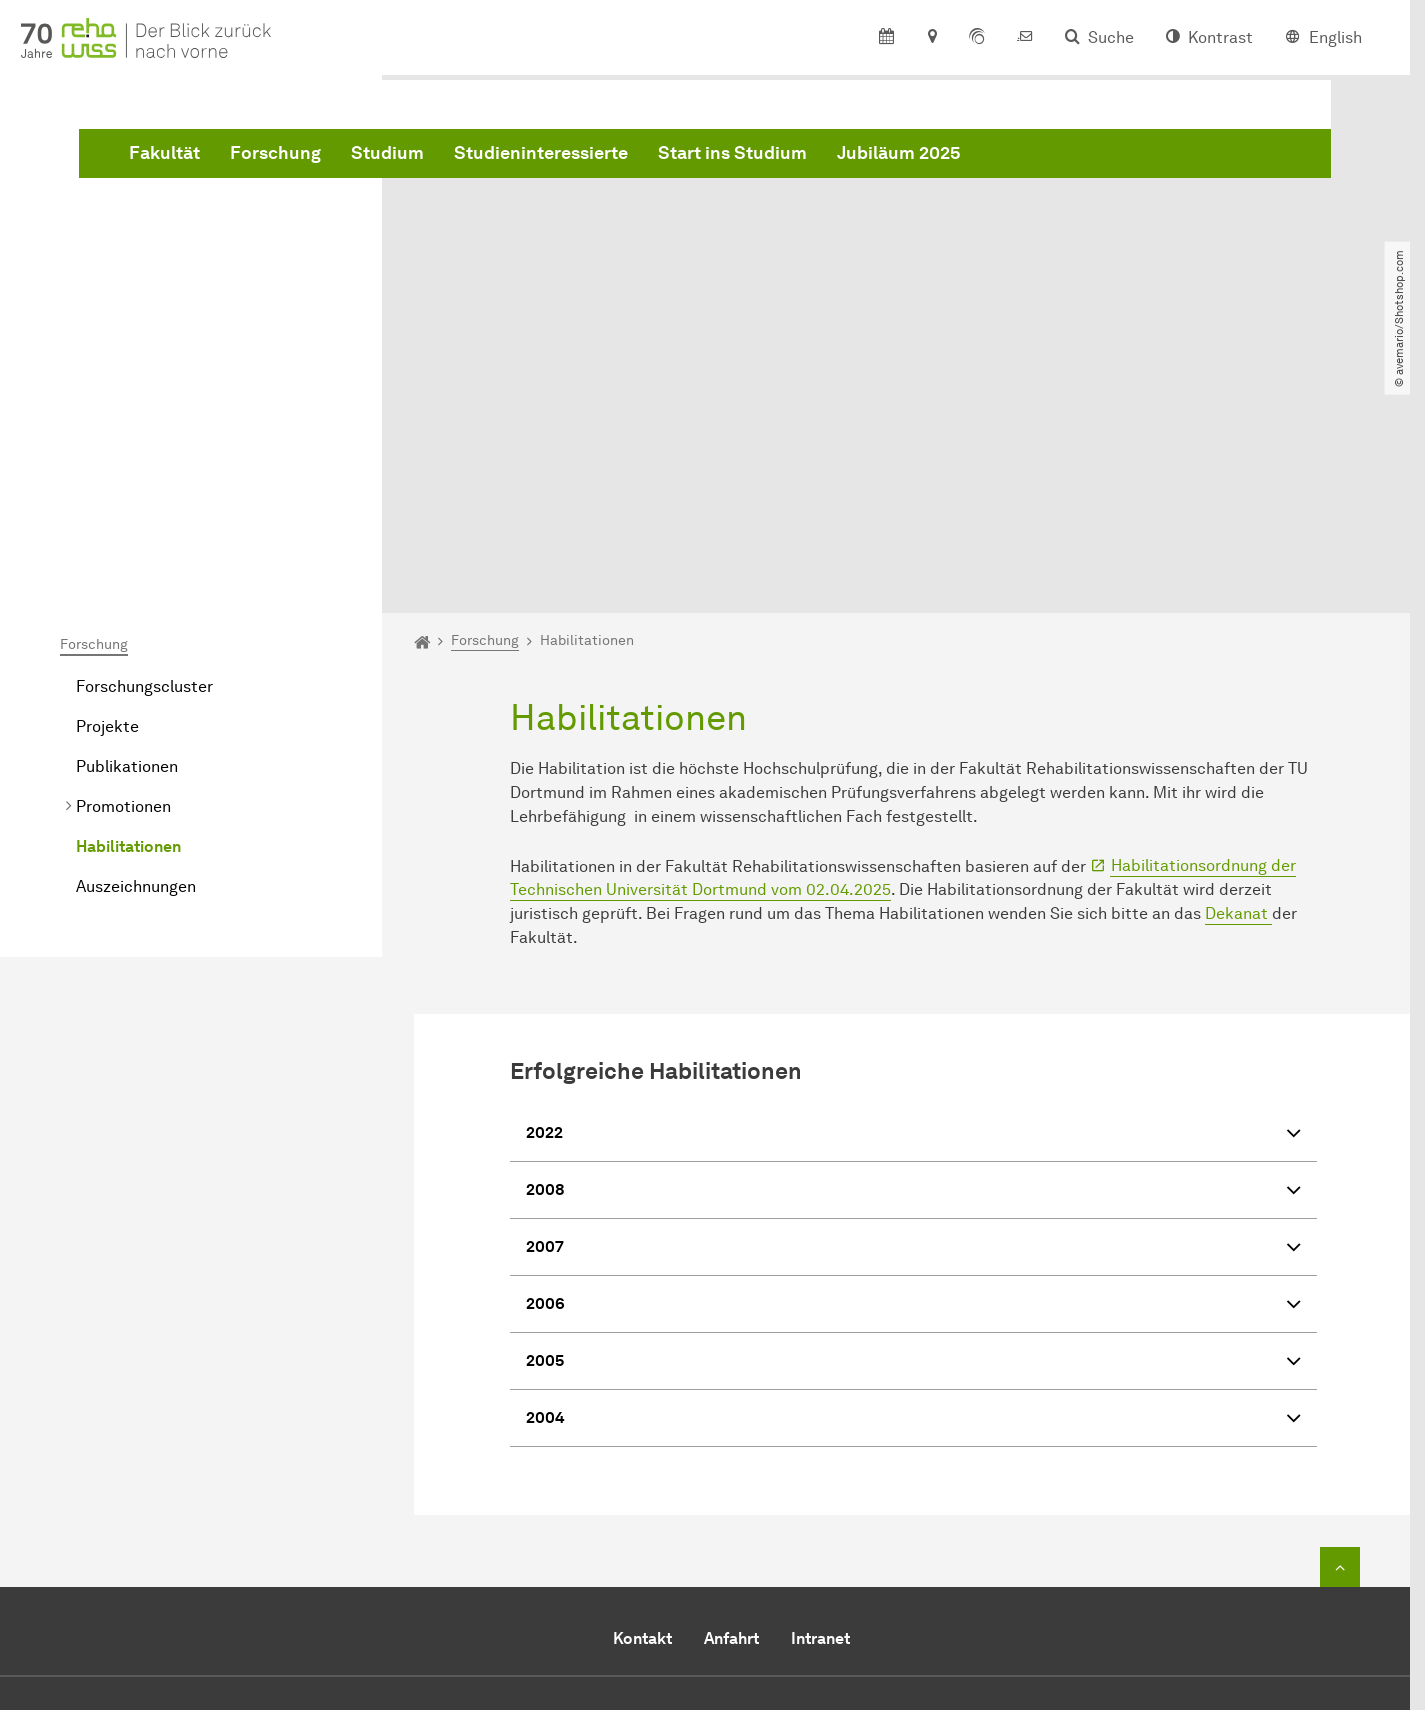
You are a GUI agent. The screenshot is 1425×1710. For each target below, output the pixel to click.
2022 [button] (913, 910)
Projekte (107, 501)
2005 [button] (913, 1138)
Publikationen (127, 541)
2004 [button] (913, 1195)
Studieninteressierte (845, 163)
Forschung (579, 163)
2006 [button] (913, 1081)
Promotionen (123, 581)
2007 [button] (913, 1024)
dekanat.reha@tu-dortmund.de (755, 1567)
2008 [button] (913, 967)
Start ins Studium (1036, 163)
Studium (691, 163)
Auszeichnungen (136, 661)
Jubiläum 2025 (1203, 163)
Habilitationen (128, 621)
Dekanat (1238, 689)
